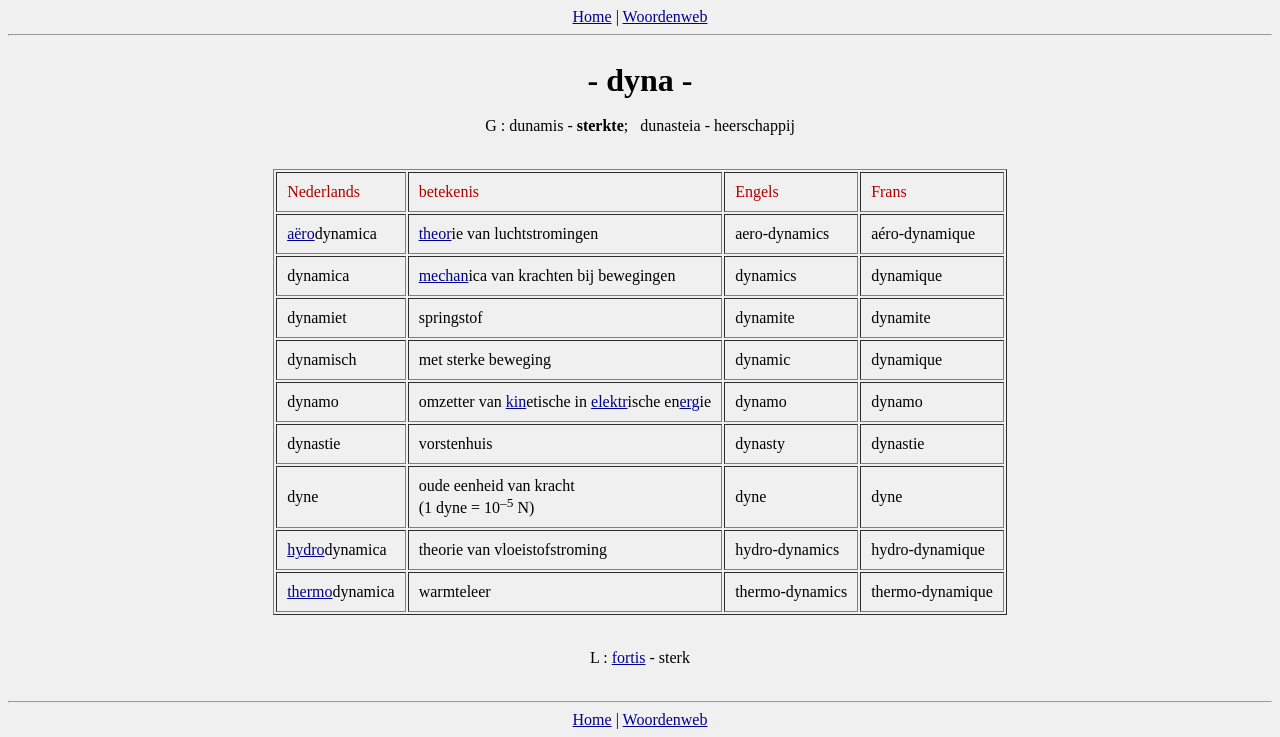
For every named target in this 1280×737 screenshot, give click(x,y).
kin (516, 401)
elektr (609, 401)
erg (689, 401)
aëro (301, 233)
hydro (305, 549)
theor (435, 233)
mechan (444, 275)
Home (592, 16)
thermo (309, 591)
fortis (629, 657)
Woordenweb (665, 16)
